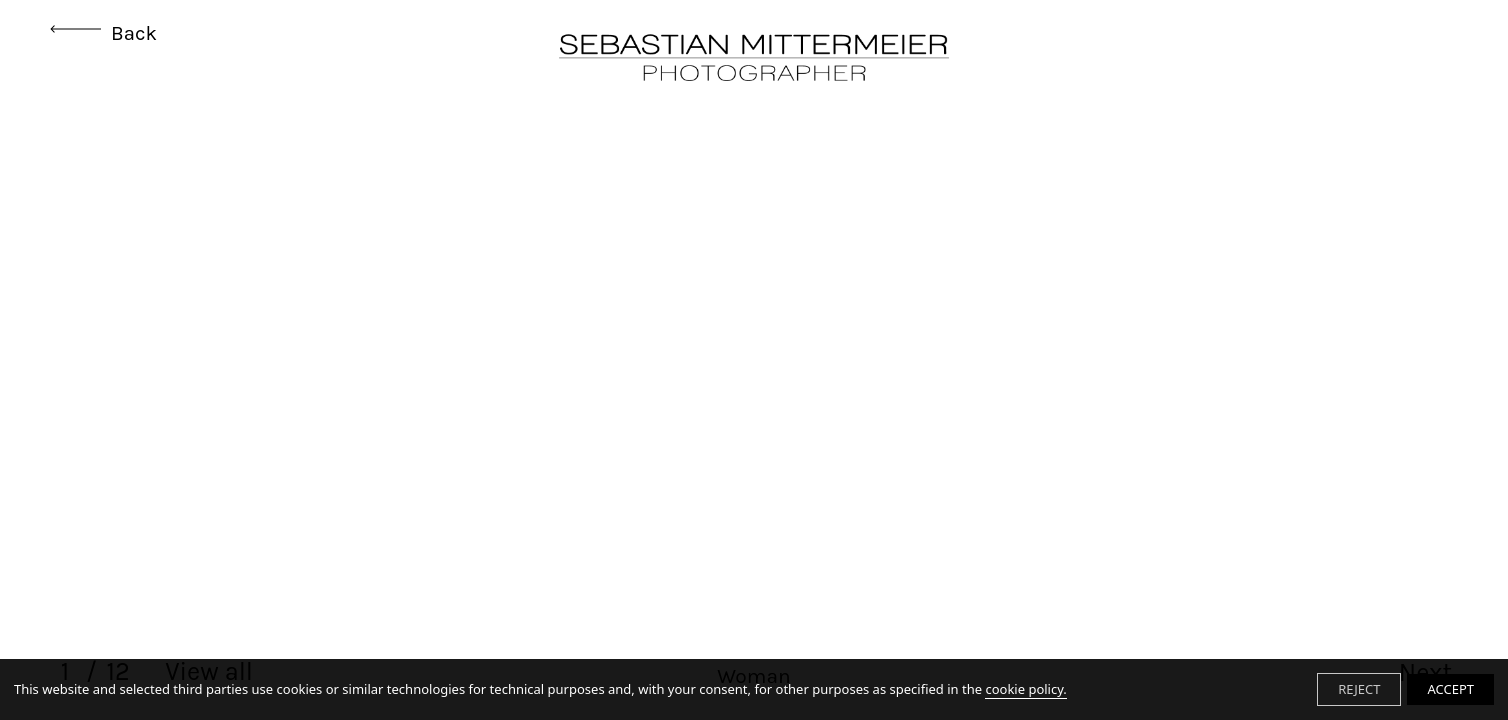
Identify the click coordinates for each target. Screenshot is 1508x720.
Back (103, 33)
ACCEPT (1450, 689)
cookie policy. (1025, 689)
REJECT (1359, 689)
